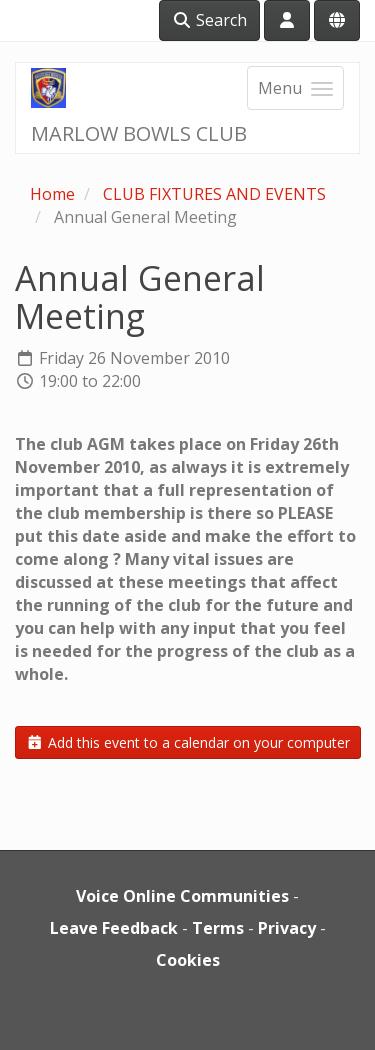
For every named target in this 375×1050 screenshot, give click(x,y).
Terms (218, 928)
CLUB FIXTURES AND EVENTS (214, 194)
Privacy (287, 928)
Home (52, 194)
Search (209, 20)
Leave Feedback (114, 928)
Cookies (188, 960)
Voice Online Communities (182, 896)
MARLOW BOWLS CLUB (139, 133)
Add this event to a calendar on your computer (188, 742)
